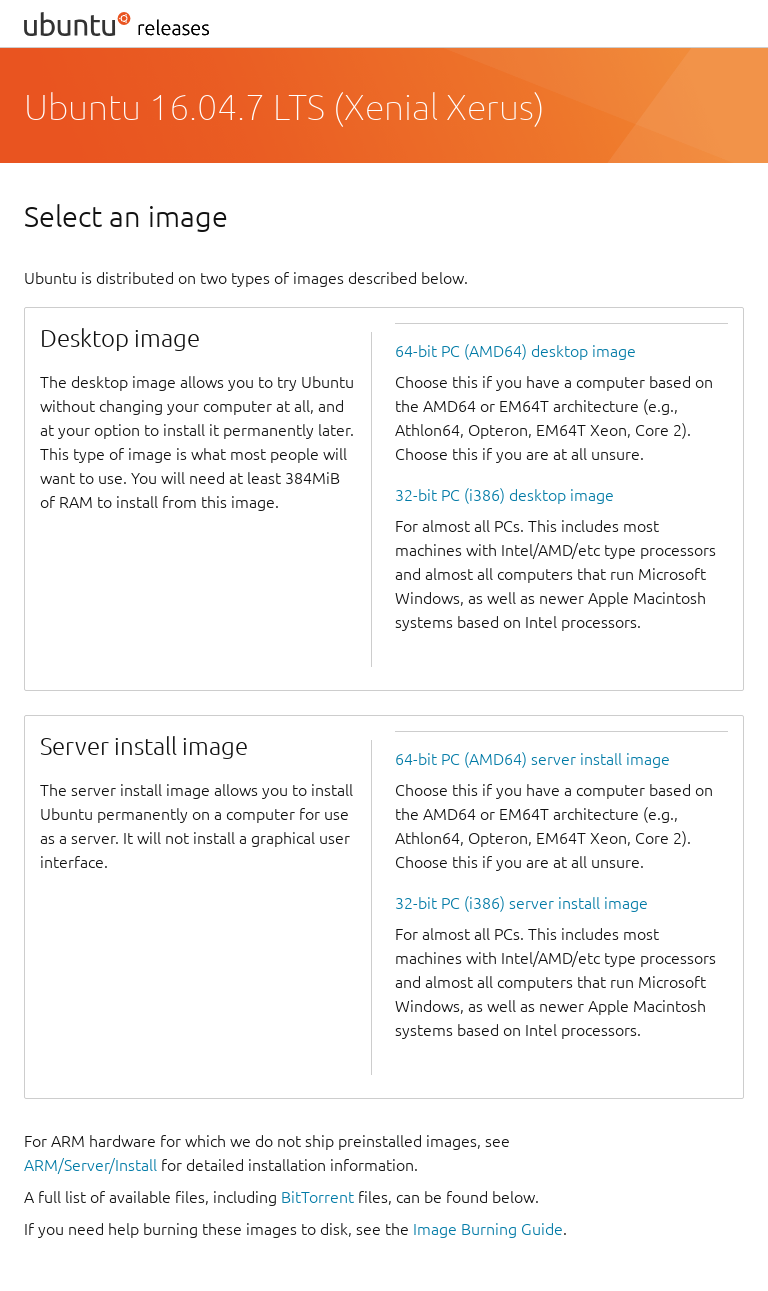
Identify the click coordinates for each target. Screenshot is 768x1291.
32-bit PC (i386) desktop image (504, 495)
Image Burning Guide (488, 1229)
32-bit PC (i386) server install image (521, 903)
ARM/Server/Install (90, 1165)
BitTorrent (317, 1197)
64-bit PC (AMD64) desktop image (515, 351)
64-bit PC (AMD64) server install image (532, 759)
